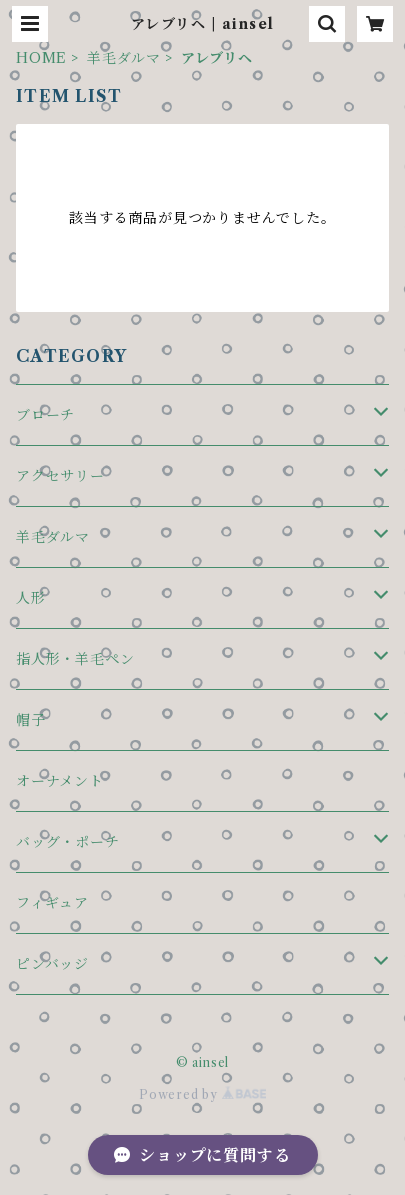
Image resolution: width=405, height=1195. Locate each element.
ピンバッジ (52, 964)
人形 (31, 598)
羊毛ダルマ (124, 58)
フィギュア (52, 903)
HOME (41, 58)
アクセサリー (60, 476)
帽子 (31, 720)
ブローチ (45, 415)
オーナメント (60, 781)
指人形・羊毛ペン (75, 659)
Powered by (202, 1094)
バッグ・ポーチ (68, 842)
